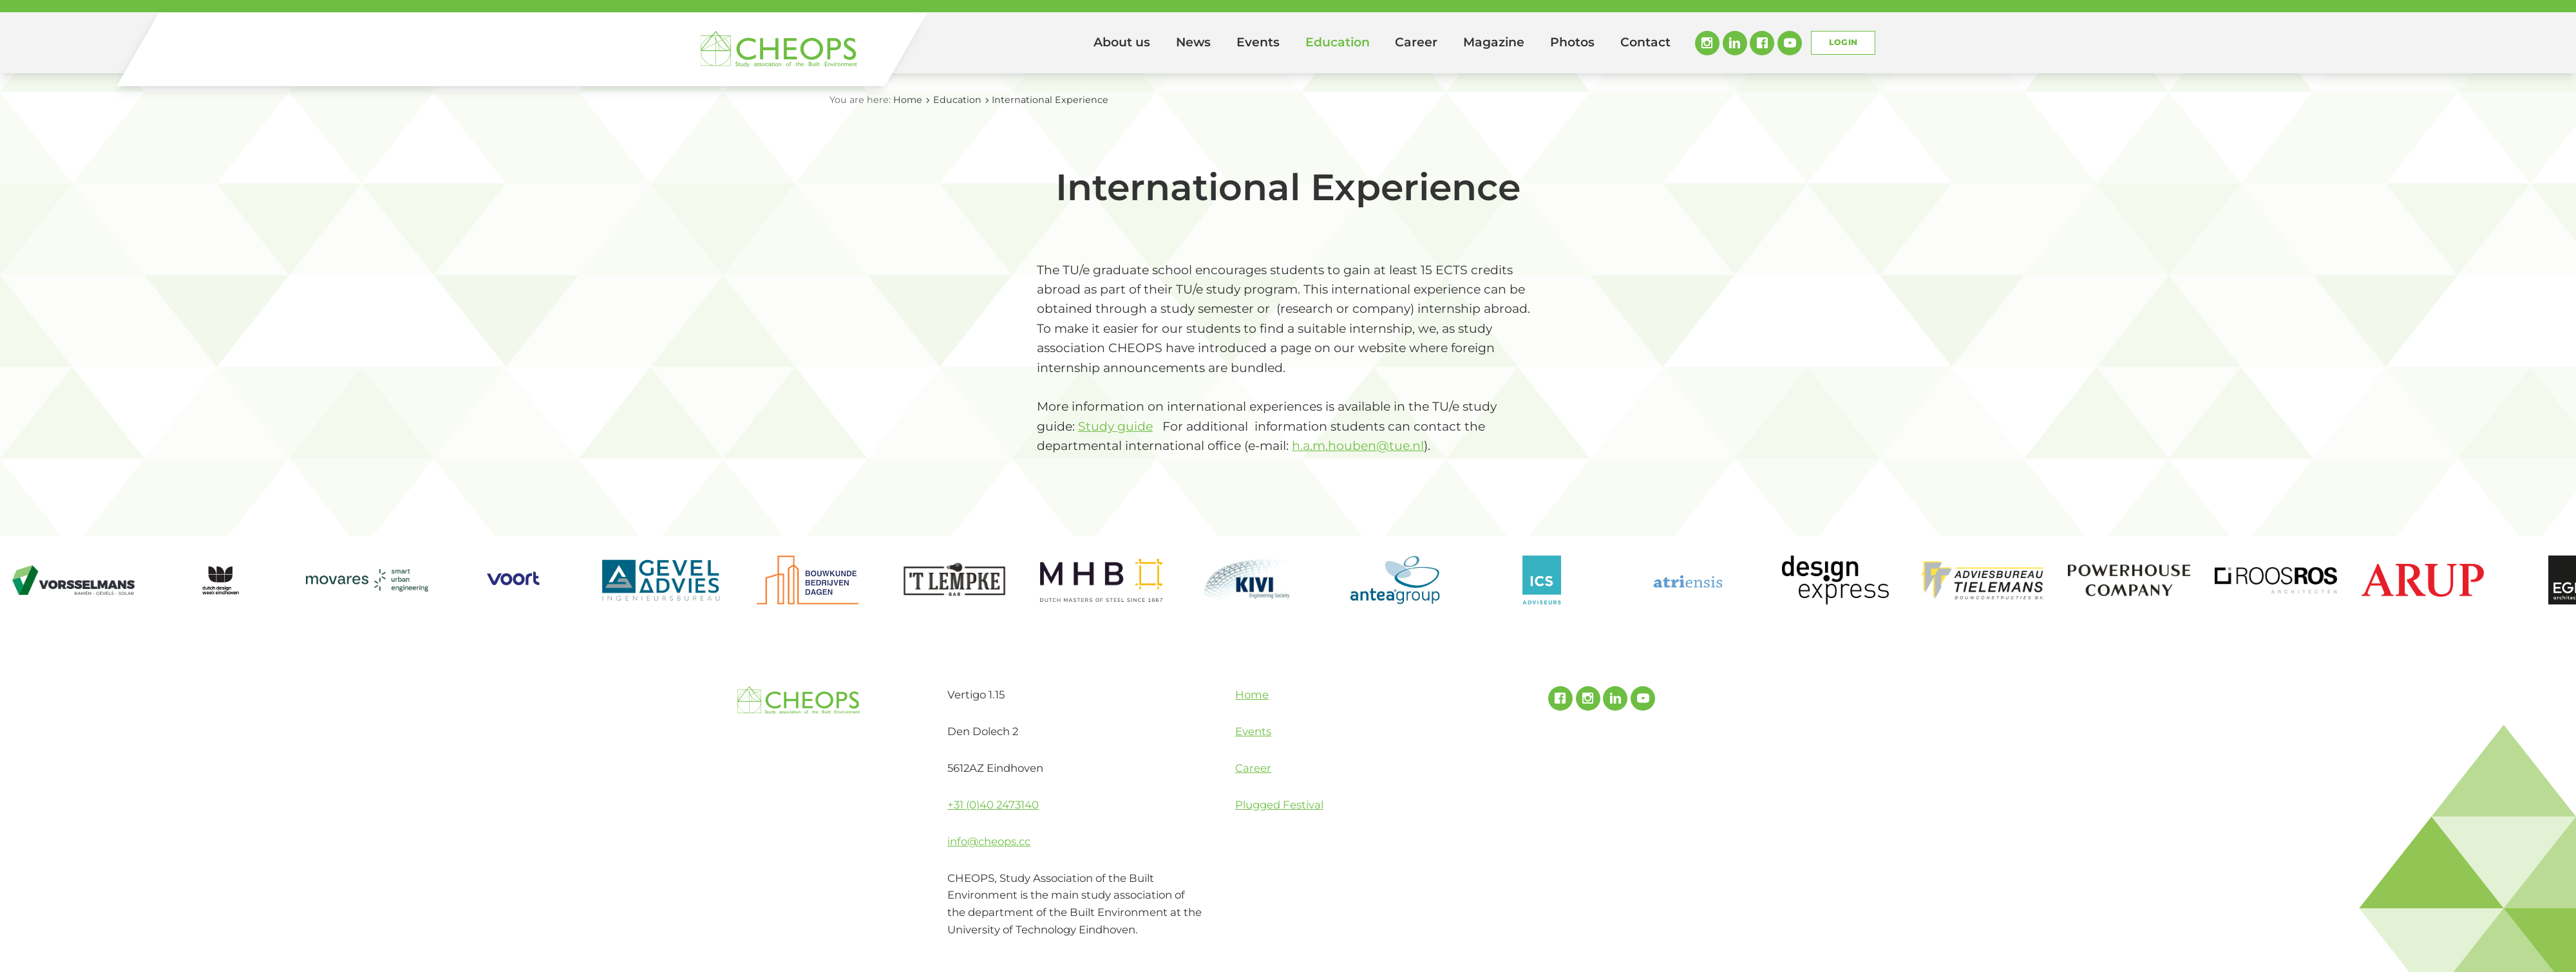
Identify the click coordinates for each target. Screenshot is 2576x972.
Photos (1572, 42)
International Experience (1050, 100)
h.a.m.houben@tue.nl (1358, 445)
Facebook (1762, 43)
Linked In (1735, 43)
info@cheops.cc (988, 841)
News (1193, 42)
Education (1337, 42)
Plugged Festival (1279, 804)
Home (1063, 43)
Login (1843, 42)
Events (1258, 42)
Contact (1645, 42)
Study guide (1115, 426)
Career (1416, 42)
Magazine (1493, 42)
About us (1122, 42)
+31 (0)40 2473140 (993, 804)
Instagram (1707, 43)
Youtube (1789, 43)
